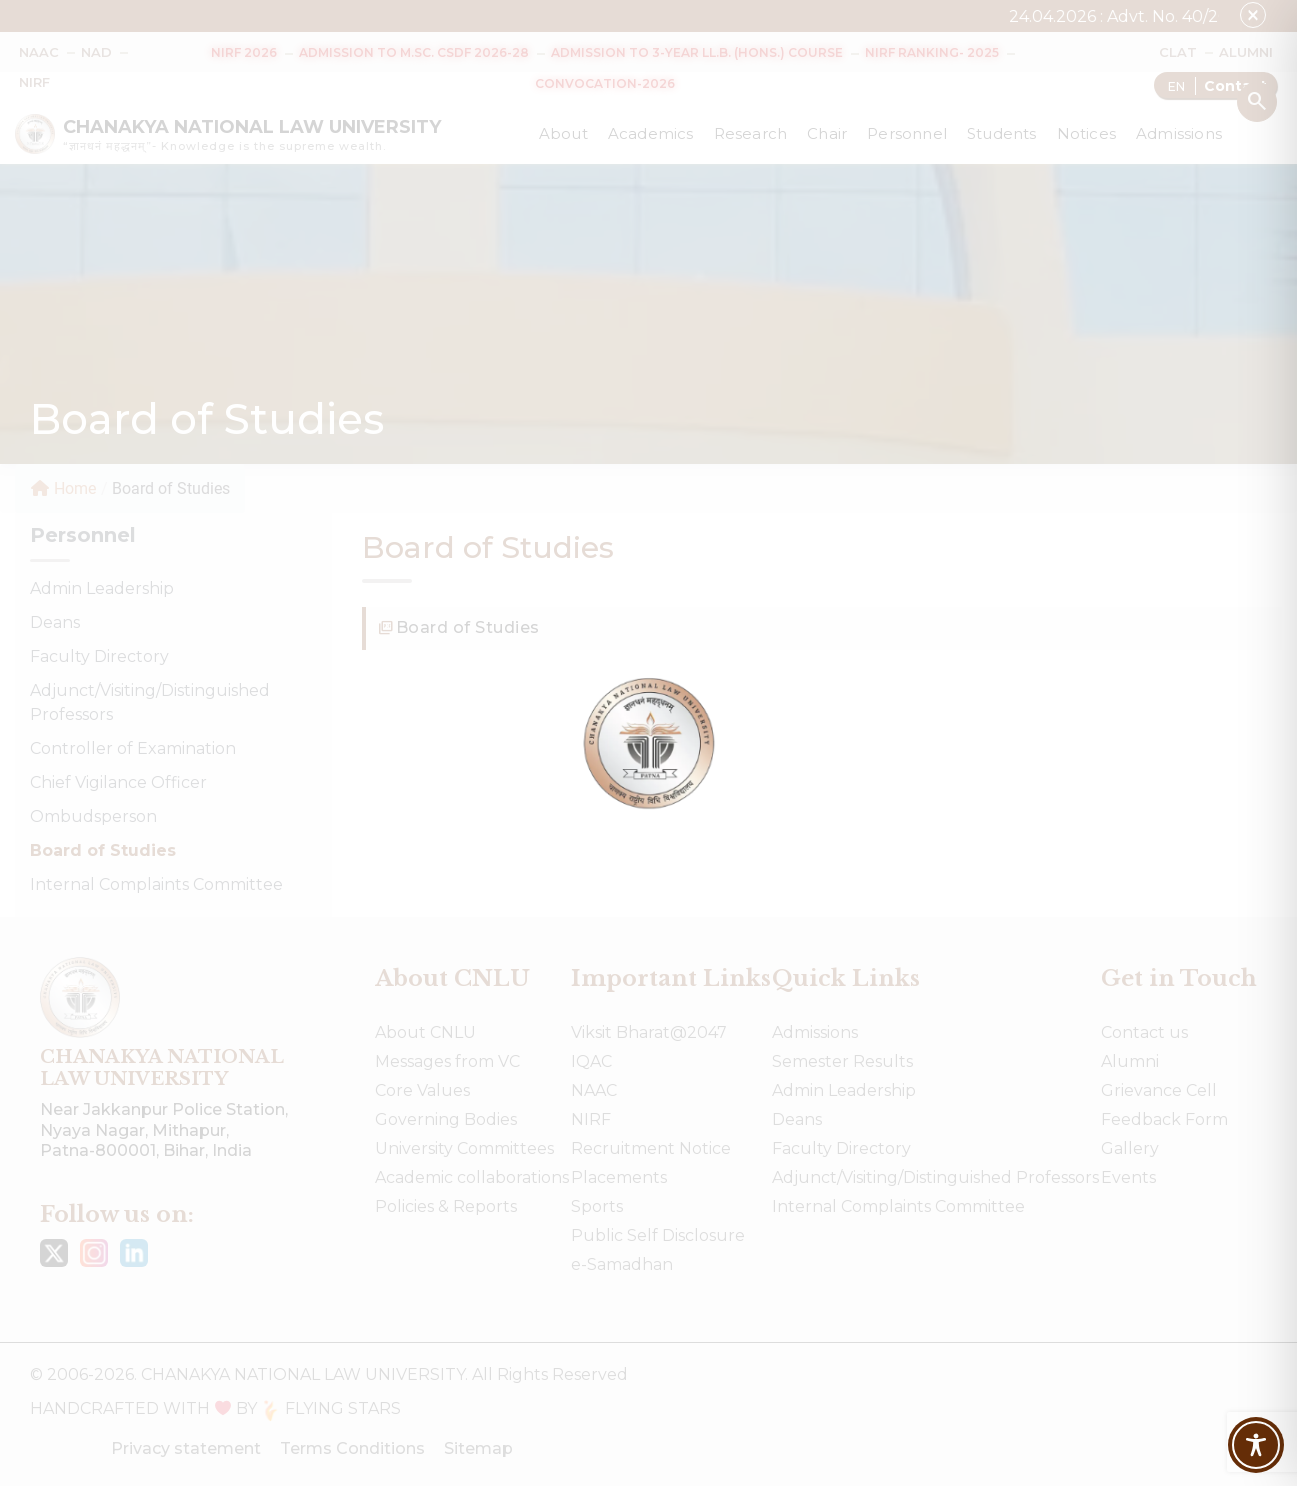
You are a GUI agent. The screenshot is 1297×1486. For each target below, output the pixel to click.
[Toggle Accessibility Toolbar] (1256, 1445)
